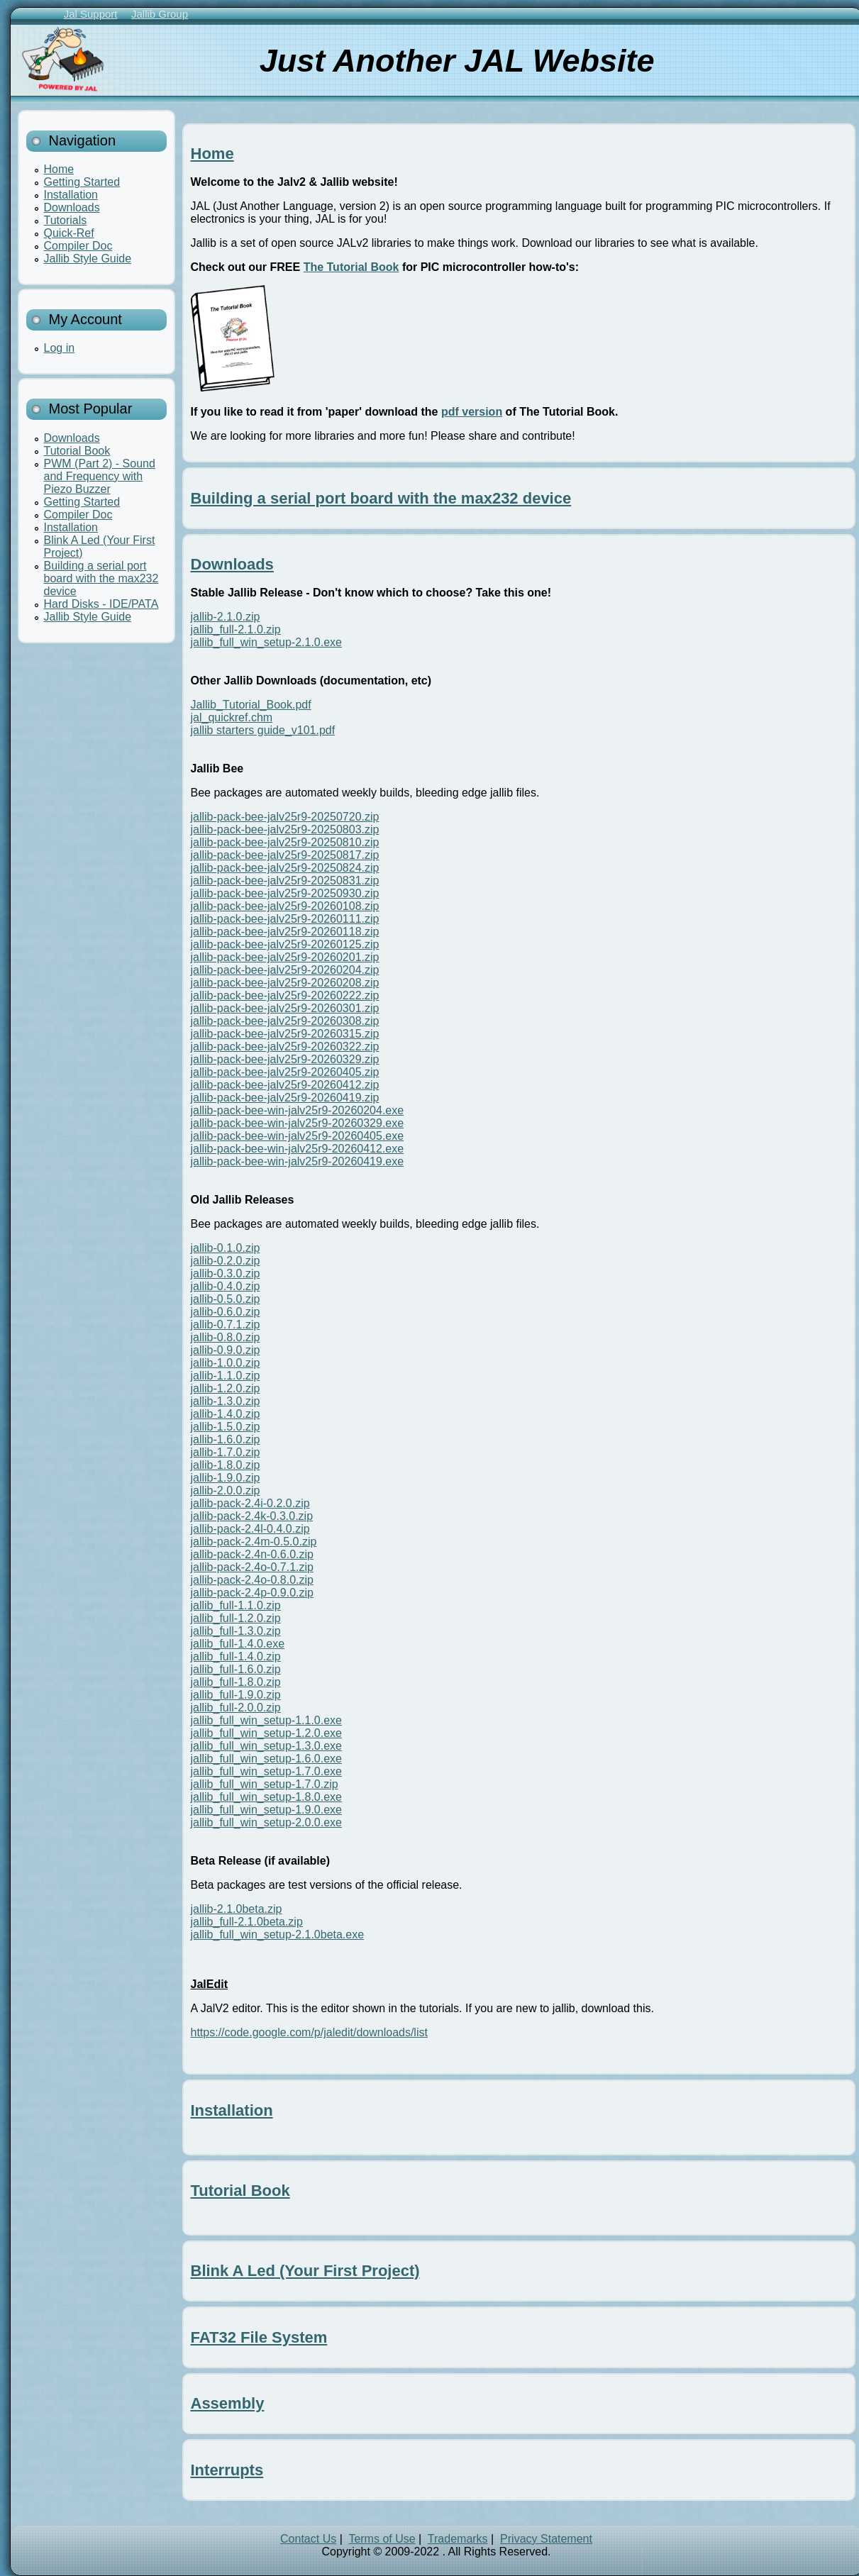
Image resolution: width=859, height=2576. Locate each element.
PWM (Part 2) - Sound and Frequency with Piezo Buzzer (99, 476)
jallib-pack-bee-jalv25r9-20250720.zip (285, 817)
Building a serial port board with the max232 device (101, 578)
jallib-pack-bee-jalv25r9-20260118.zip (285, 932)
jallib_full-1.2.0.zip (236, 1618)
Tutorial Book (77, 451)
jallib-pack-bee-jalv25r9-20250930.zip (285, 893)
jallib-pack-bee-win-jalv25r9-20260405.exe (297, 1136)
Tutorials (65, 220)
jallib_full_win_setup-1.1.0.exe (266, 1720)
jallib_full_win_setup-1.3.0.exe (266, 1746)
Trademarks (458, 2539)
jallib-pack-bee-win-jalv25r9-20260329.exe (297, 1123)
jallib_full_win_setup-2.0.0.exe (266, 1822)
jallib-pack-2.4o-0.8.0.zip (252, 1580)
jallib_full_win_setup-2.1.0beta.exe (278, 1934)
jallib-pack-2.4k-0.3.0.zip (252, 1516)
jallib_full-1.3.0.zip (236, 1631)
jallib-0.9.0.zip (225, 1350)
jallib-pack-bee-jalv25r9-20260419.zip (285, 1098)
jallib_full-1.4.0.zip (236, 1656)
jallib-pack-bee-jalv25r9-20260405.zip (285, 1072)
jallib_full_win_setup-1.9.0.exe (266, 1810)
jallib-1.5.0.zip (225, 1427)
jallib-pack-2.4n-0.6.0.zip (252, 1554)
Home (59, 169)
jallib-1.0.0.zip (225, 1363)
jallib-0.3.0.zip (225, 1273)
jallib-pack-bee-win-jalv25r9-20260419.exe (297, 1161)
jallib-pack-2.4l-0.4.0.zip (250, 1529)
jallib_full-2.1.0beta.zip (247, 1922)
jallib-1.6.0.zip (225, 1439)
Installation (71, 195)
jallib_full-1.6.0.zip (236, 1669)
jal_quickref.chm (232, 717)
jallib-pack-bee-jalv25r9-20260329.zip (285, 1059)
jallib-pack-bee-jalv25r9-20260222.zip (285, 995)
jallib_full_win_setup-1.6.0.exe (266, 1759)
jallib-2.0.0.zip (225, 1490)
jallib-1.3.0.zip (225, 1401)
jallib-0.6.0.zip (225, 1312)
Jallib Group (159, 14)
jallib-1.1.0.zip (225, 1376)
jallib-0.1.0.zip (225, 1248)
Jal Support (91, 14)
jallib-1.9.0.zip (225, 1478)
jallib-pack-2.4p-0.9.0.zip (252, 1593)
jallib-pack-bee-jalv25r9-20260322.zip (285, 1046)
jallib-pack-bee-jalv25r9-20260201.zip (285, 957)
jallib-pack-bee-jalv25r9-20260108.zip (285, 906)
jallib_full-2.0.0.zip (236, 1707)
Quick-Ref (69, 233)
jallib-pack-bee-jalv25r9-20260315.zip (285, 1034)
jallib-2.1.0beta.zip (236, 1909)
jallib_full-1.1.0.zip (236, 1605)
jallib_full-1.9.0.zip (236, 1695)
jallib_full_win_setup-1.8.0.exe (266, 1797)
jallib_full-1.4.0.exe (238, 1644)
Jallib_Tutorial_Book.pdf (251, 705)
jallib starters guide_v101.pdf (263, 730)
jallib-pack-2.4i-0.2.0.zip (250, 1503)
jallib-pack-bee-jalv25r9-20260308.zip (285, 1021)
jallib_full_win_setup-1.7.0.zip (264, 1784)
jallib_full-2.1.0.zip (236, 629)
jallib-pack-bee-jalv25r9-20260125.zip (285, 944)
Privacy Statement (546, 2539)
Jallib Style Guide (88, 258)
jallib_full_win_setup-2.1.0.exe (266, 642)
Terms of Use (381, 2539)
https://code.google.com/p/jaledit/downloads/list (309, 2032)
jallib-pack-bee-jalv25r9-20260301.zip (285, 1008)
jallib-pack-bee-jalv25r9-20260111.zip (285, 919)
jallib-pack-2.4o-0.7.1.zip (252, 1567)
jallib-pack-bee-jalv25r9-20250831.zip (285, 881)
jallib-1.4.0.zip (225, 1414)
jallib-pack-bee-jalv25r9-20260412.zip (285, 1085)
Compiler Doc (78, 246)
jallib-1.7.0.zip (225, 1452)
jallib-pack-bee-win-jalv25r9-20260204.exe (297, 1110)
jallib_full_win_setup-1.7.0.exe (266, 1771)
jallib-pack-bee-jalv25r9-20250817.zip (285, 855)
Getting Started (82, 182)
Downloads (72, 207)
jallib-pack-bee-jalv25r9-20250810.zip (285, 842)
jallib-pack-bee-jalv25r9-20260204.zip (285, 970)
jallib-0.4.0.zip (225, 1286)
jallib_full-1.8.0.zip (236, 1682)
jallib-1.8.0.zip (225, 1465)
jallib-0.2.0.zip (225, 1261)
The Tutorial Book (351, 267)
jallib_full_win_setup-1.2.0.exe (266, 1733)
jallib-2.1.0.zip (225, 617)
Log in (59, 348)
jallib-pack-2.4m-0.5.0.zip (254, 1542)
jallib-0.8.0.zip (225, 1337)
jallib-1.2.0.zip (225, 1388)
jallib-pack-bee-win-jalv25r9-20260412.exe (297, 1149)
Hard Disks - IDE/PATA (101, 604)
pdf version (471, 412)
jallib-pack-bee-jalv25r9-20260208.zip (285, 983)
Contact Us (308, 2539)
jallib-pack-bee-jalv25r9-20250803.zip (285, 829)
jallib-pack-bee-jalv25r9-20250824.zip (285, 868)
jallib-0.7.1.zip (225, 1324)
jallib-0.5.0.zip (225, 1299)
